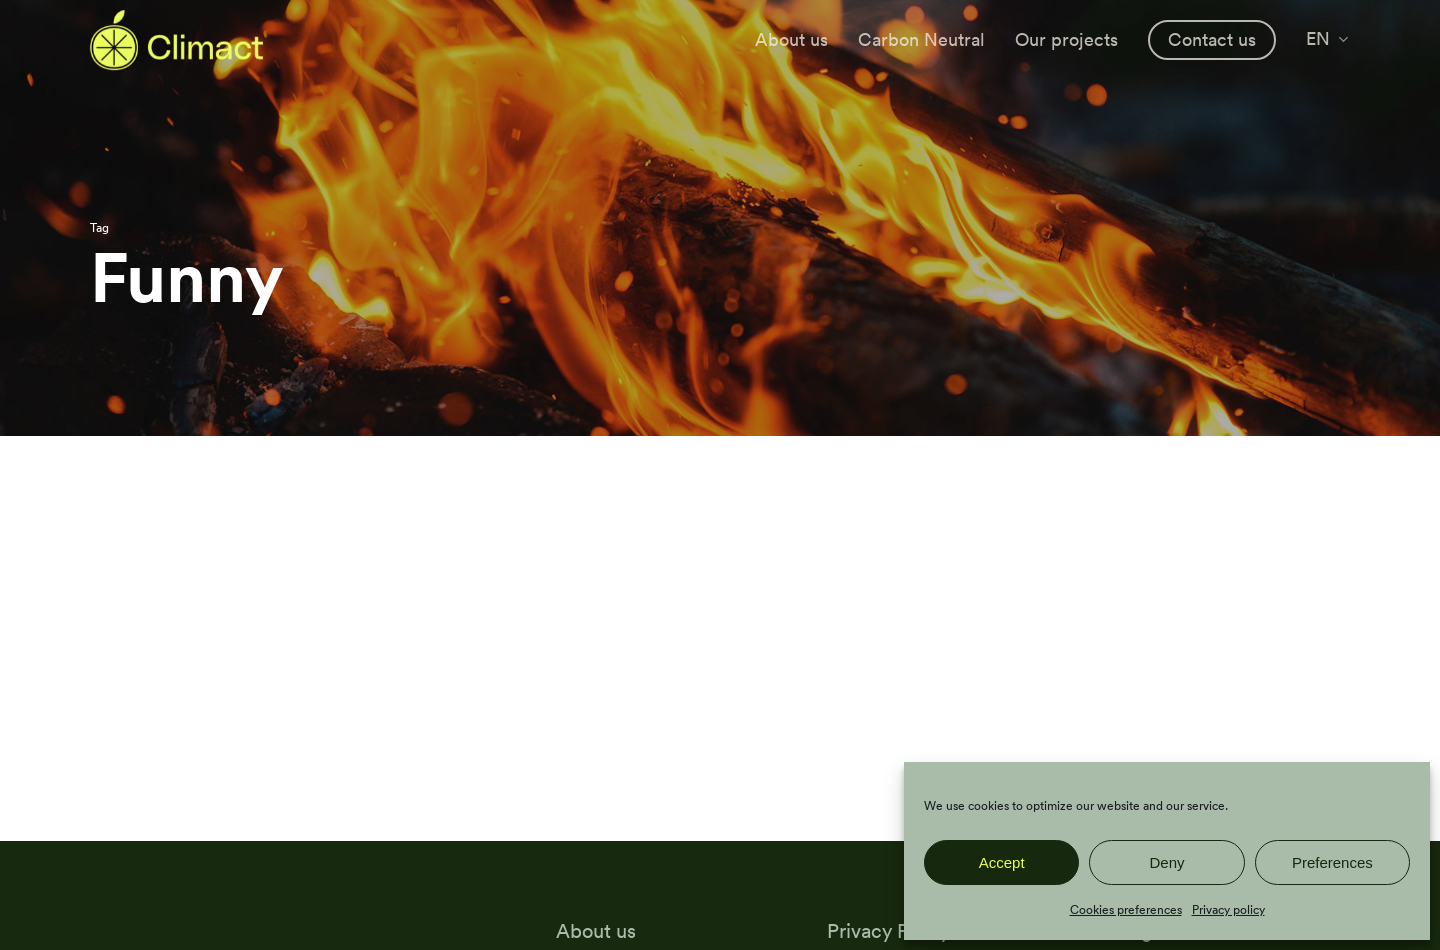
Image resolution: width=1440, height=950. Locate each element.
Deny (1166, 862)
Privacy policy (1228, 909)
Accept (1002, 862)
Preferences (1332, 862)
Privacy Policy (888, 930)
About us (596, 930)
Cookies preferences (1126, 909)
